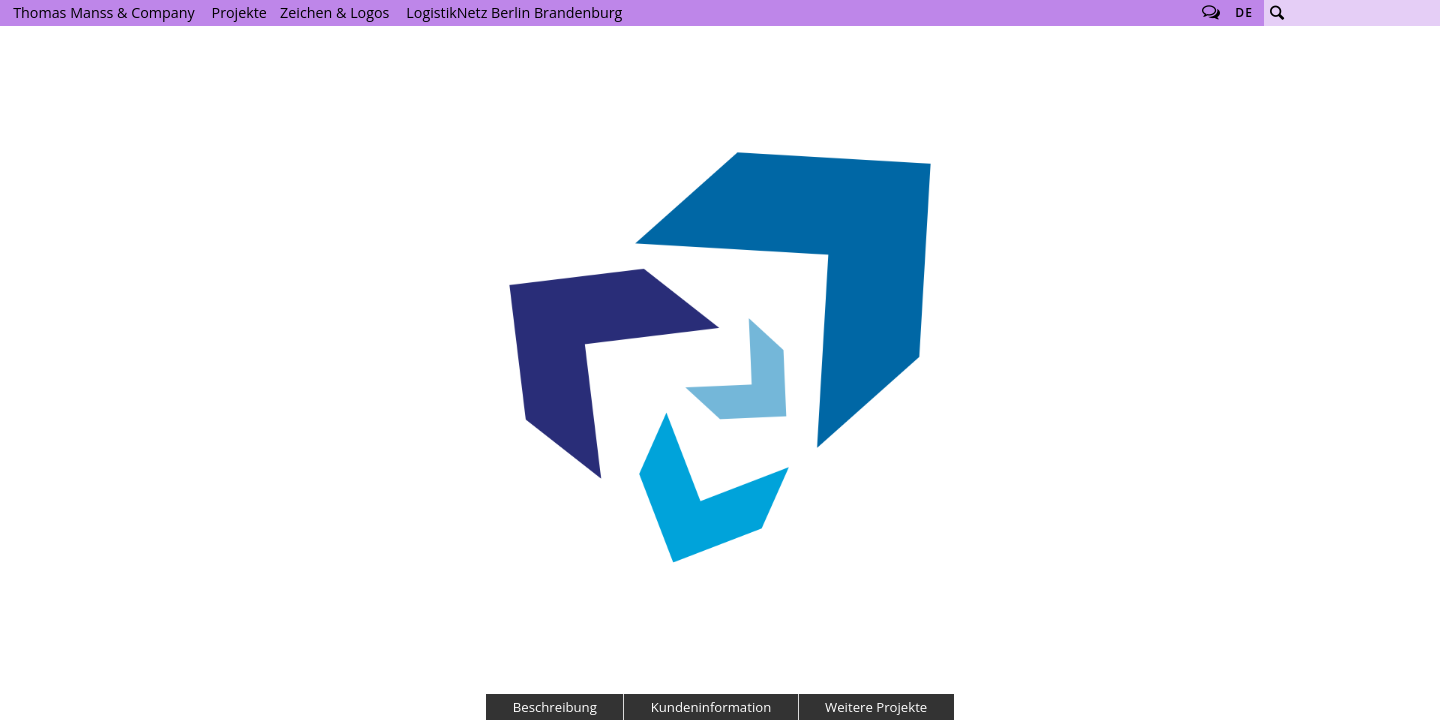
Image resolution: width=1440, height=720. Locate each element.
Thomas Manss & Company (103, 12)
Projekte (239, 12)
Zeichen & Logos (334, 12)
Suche (1277, 13)
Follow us (1211, 13)
